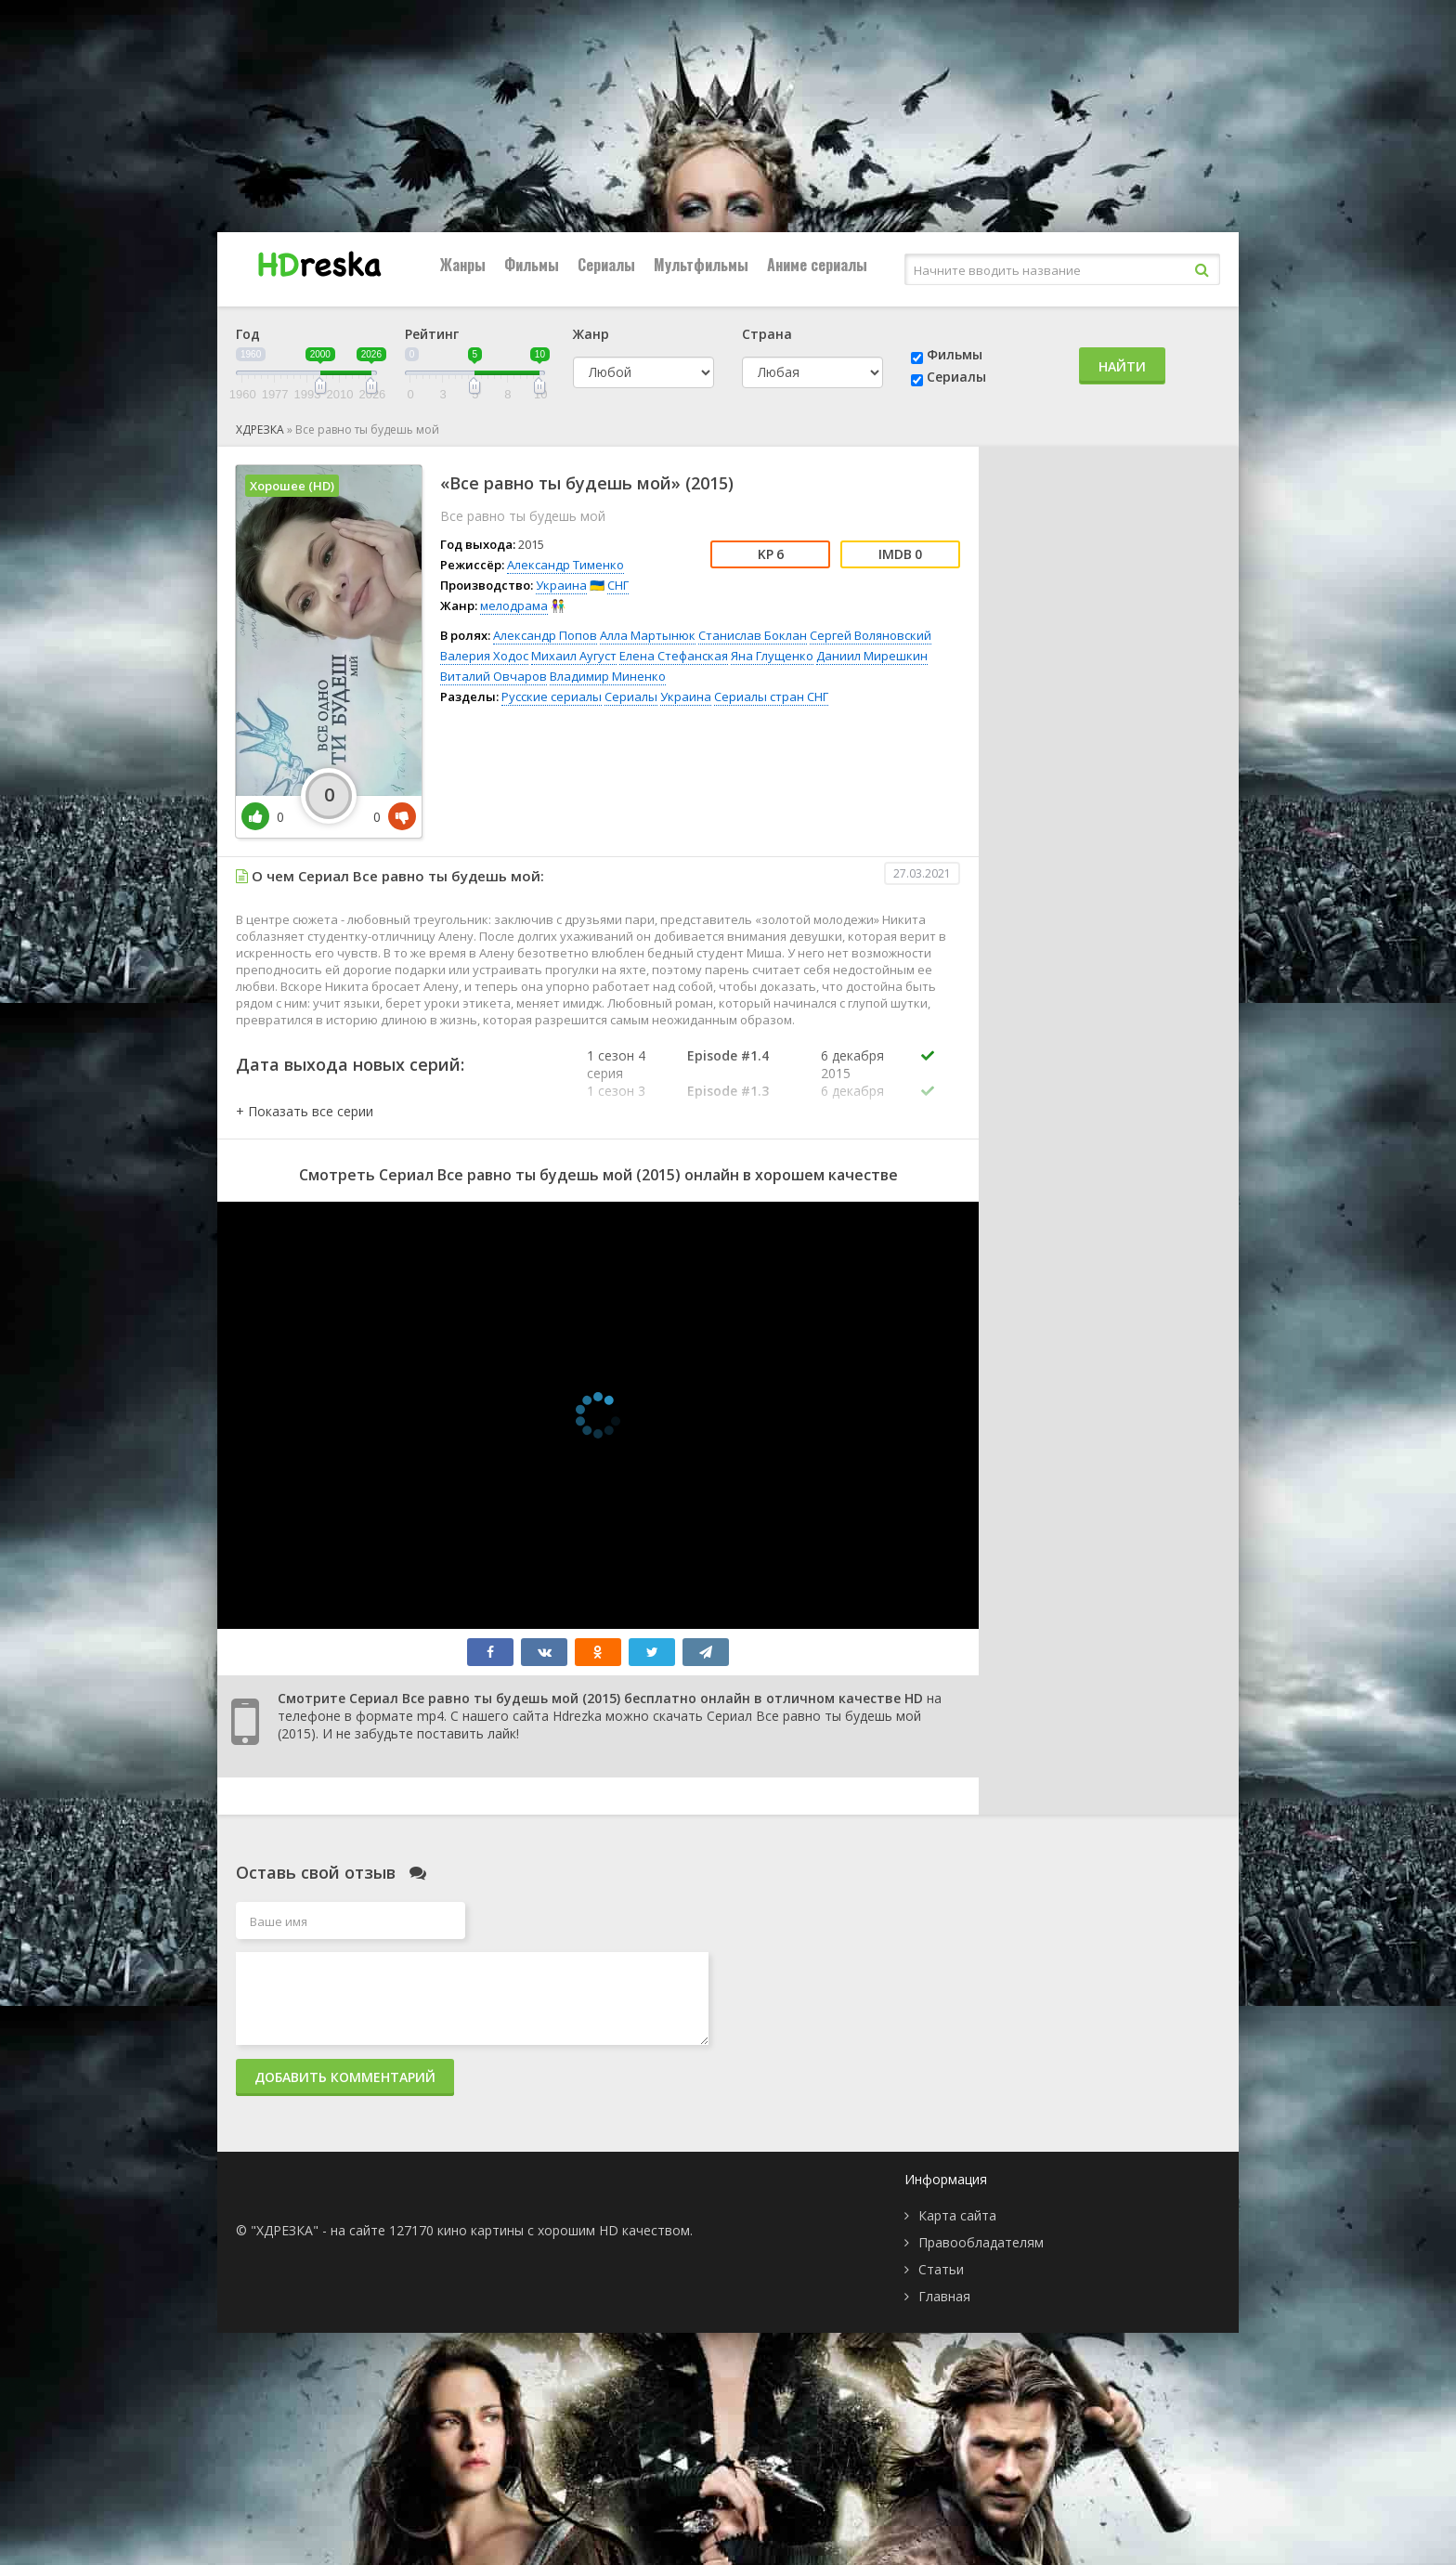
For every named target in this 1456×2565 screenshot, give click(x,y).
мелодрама (514, 605)
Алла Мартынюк (648, 635)
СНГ (618, 585)
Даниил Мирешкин (872, 655)
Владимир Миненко (608, 676)
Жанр (591, 334)
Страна (767, 334)
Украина (561, 585)
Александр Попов (545, 635)
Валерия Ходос (484, 655)
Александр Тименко (565, 564)
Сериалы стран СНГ (771, 696)
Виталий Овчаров (493, 676)
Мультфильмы (701, 265)
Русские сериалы (551, 696)
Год (248, 334)
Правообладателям (981, 2242)
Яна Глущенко (772, 655)
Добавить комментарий (345, 2077)
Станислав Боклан (752, 635)
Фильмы (531, 265)
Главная (944, 2296)
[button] (304, 1111)
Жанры (463, 265)
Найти (1122, 366)
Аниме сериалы (817, 265)
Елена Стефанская (673, 655)
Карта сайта (957, 2215)
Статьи (941, 2269)
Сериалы (606, 265)
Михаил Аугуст (574, 655)
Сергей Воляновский (870, 635)
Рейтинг (432, 334)
